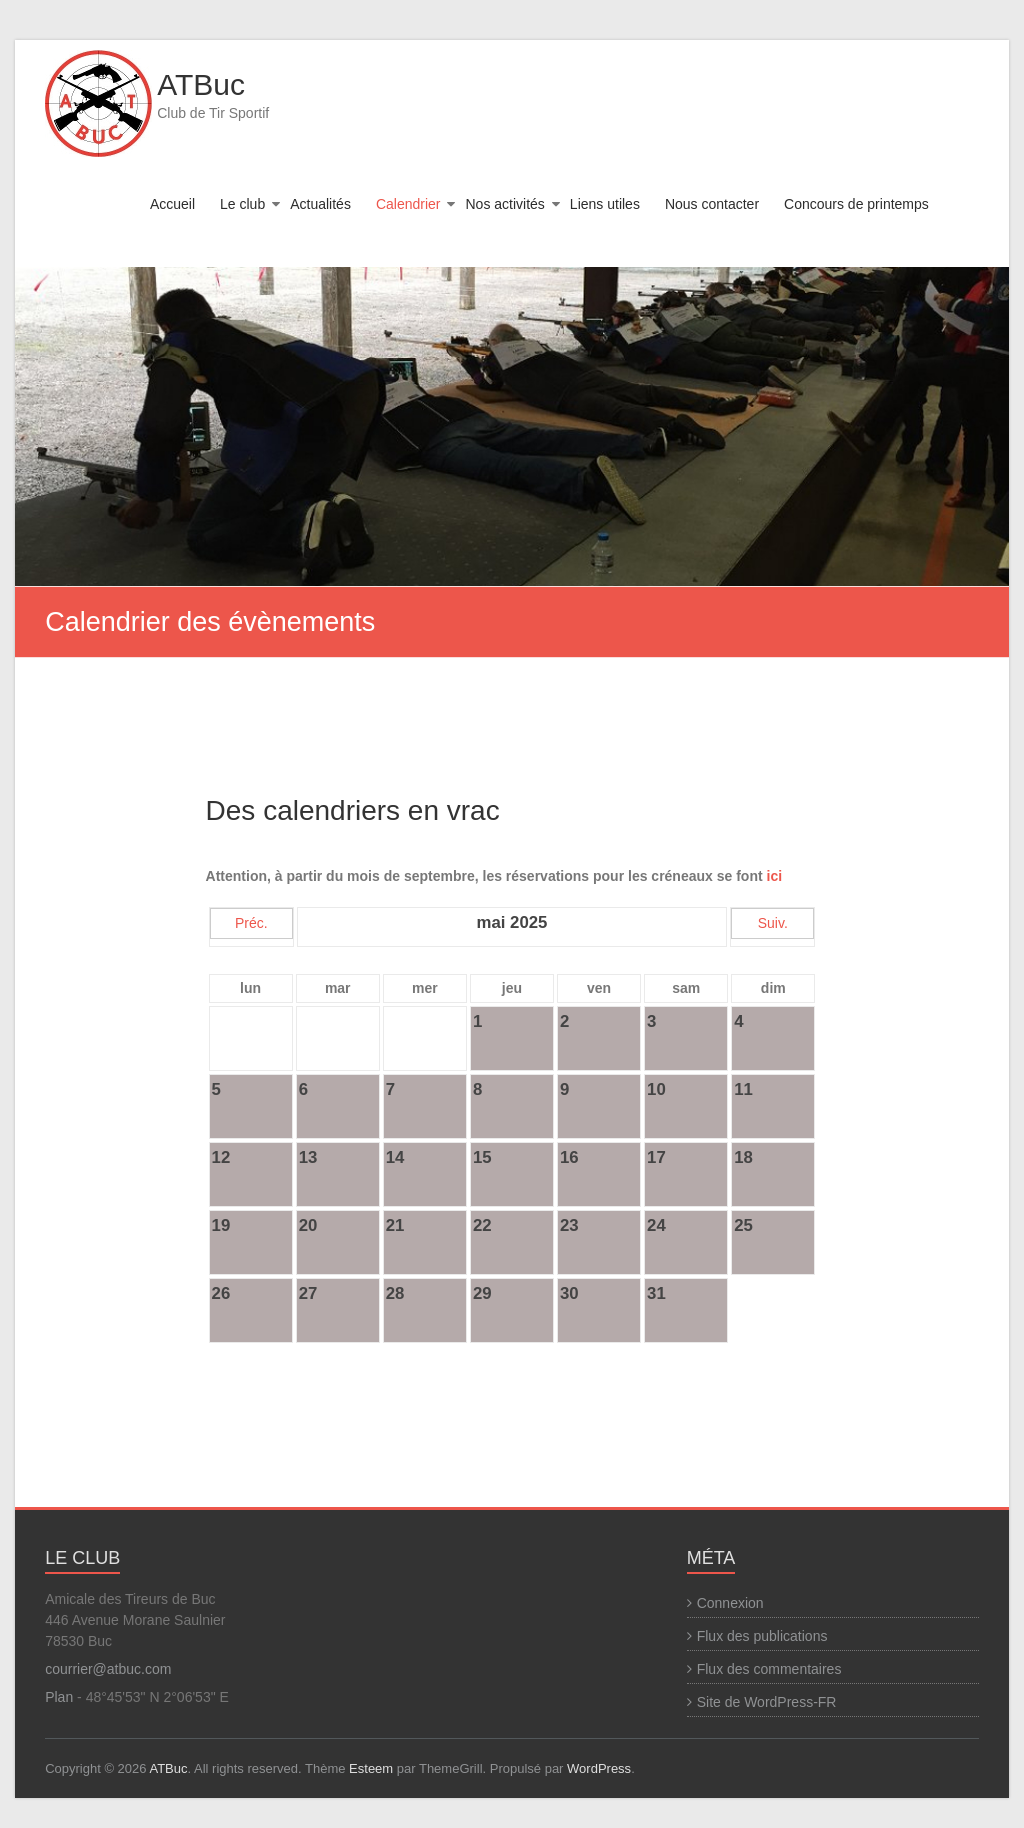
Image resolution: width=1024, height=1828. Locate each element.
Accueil (172, 204)
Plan (59, 1697)
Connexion (730, 1603)
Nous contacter (712, 204)
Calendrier (408, 204)
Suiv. (773, 923)
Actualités (320, 204)
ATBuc (201, 84)
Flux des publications (762, 1636)
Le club (242, 204)
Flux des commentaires (769, 1669)
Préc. (251, 923)
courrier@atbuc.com (108, 1669)
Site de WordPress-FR (767, 1702)
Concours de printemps (856, 204)
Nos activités (504, 204)
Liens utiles (605, 204)
